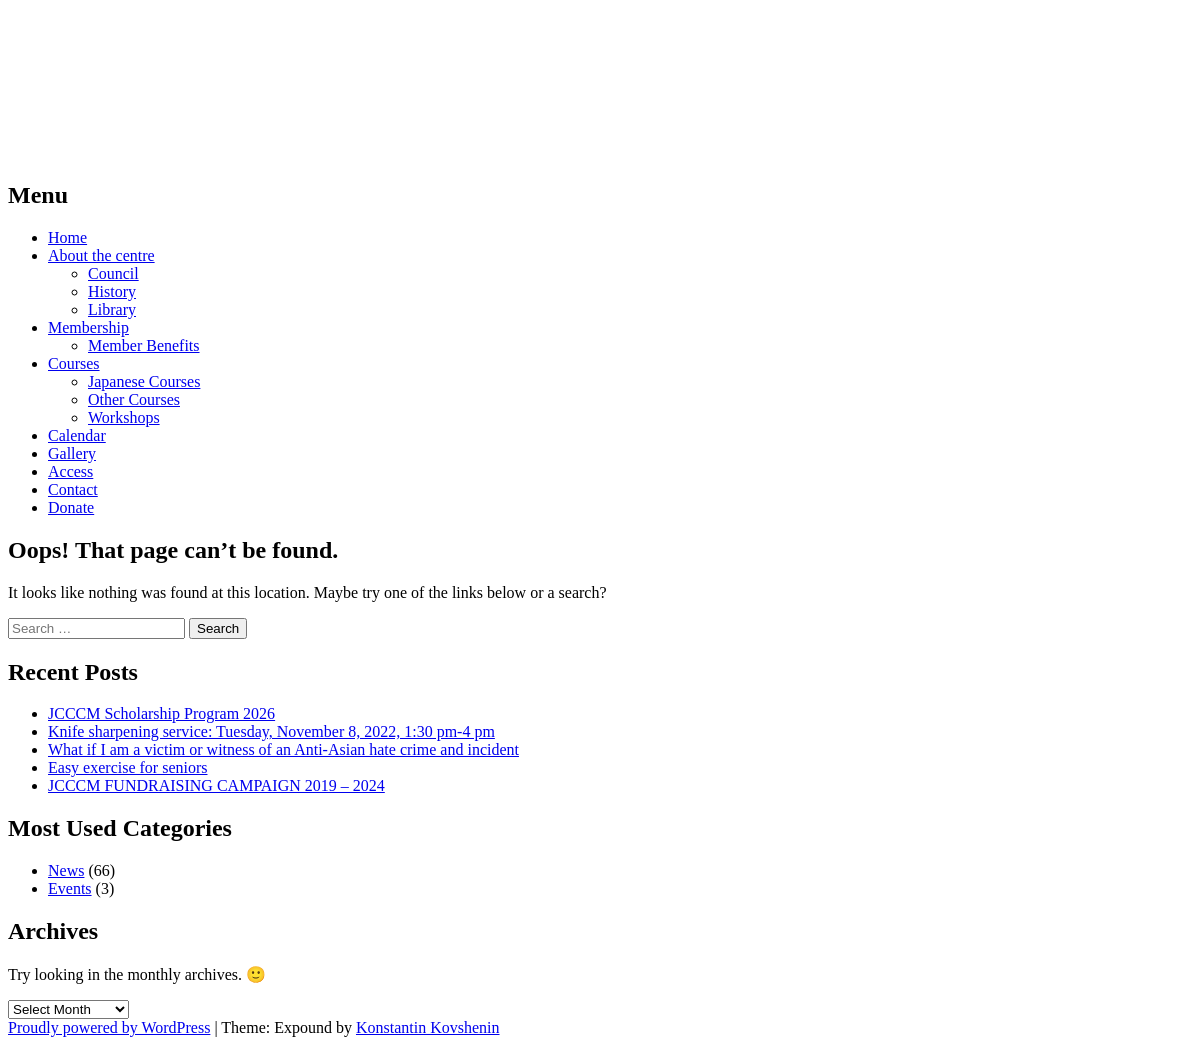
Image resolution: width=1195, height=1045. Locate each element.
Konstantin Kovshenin (428, 1027)
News (66, 870)
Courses (74, 363)
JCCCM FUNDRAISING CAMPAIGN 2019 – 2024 (216, 785)
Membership (88, 327)
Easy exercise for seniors (128, 767)
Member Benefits (144, 345)
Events (70, 888)
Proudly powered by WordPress (109, 1027)
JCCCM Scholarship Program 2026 (161, 713)
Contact (73, 489)
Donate (71, 507)
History (112, 291)
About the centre (101, 255)
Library (112, 309)
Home (67, 237)
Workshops (124, 417)
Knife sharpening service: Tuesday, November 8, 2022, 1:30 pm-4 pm (271, 731)
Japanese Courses (144, 381)
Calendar (77, 435)
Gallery (72, 453)
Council (113, 273)
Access (70, 471)
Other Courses (134, 399)
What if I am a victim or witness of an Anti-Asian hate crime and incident (283, 749)
